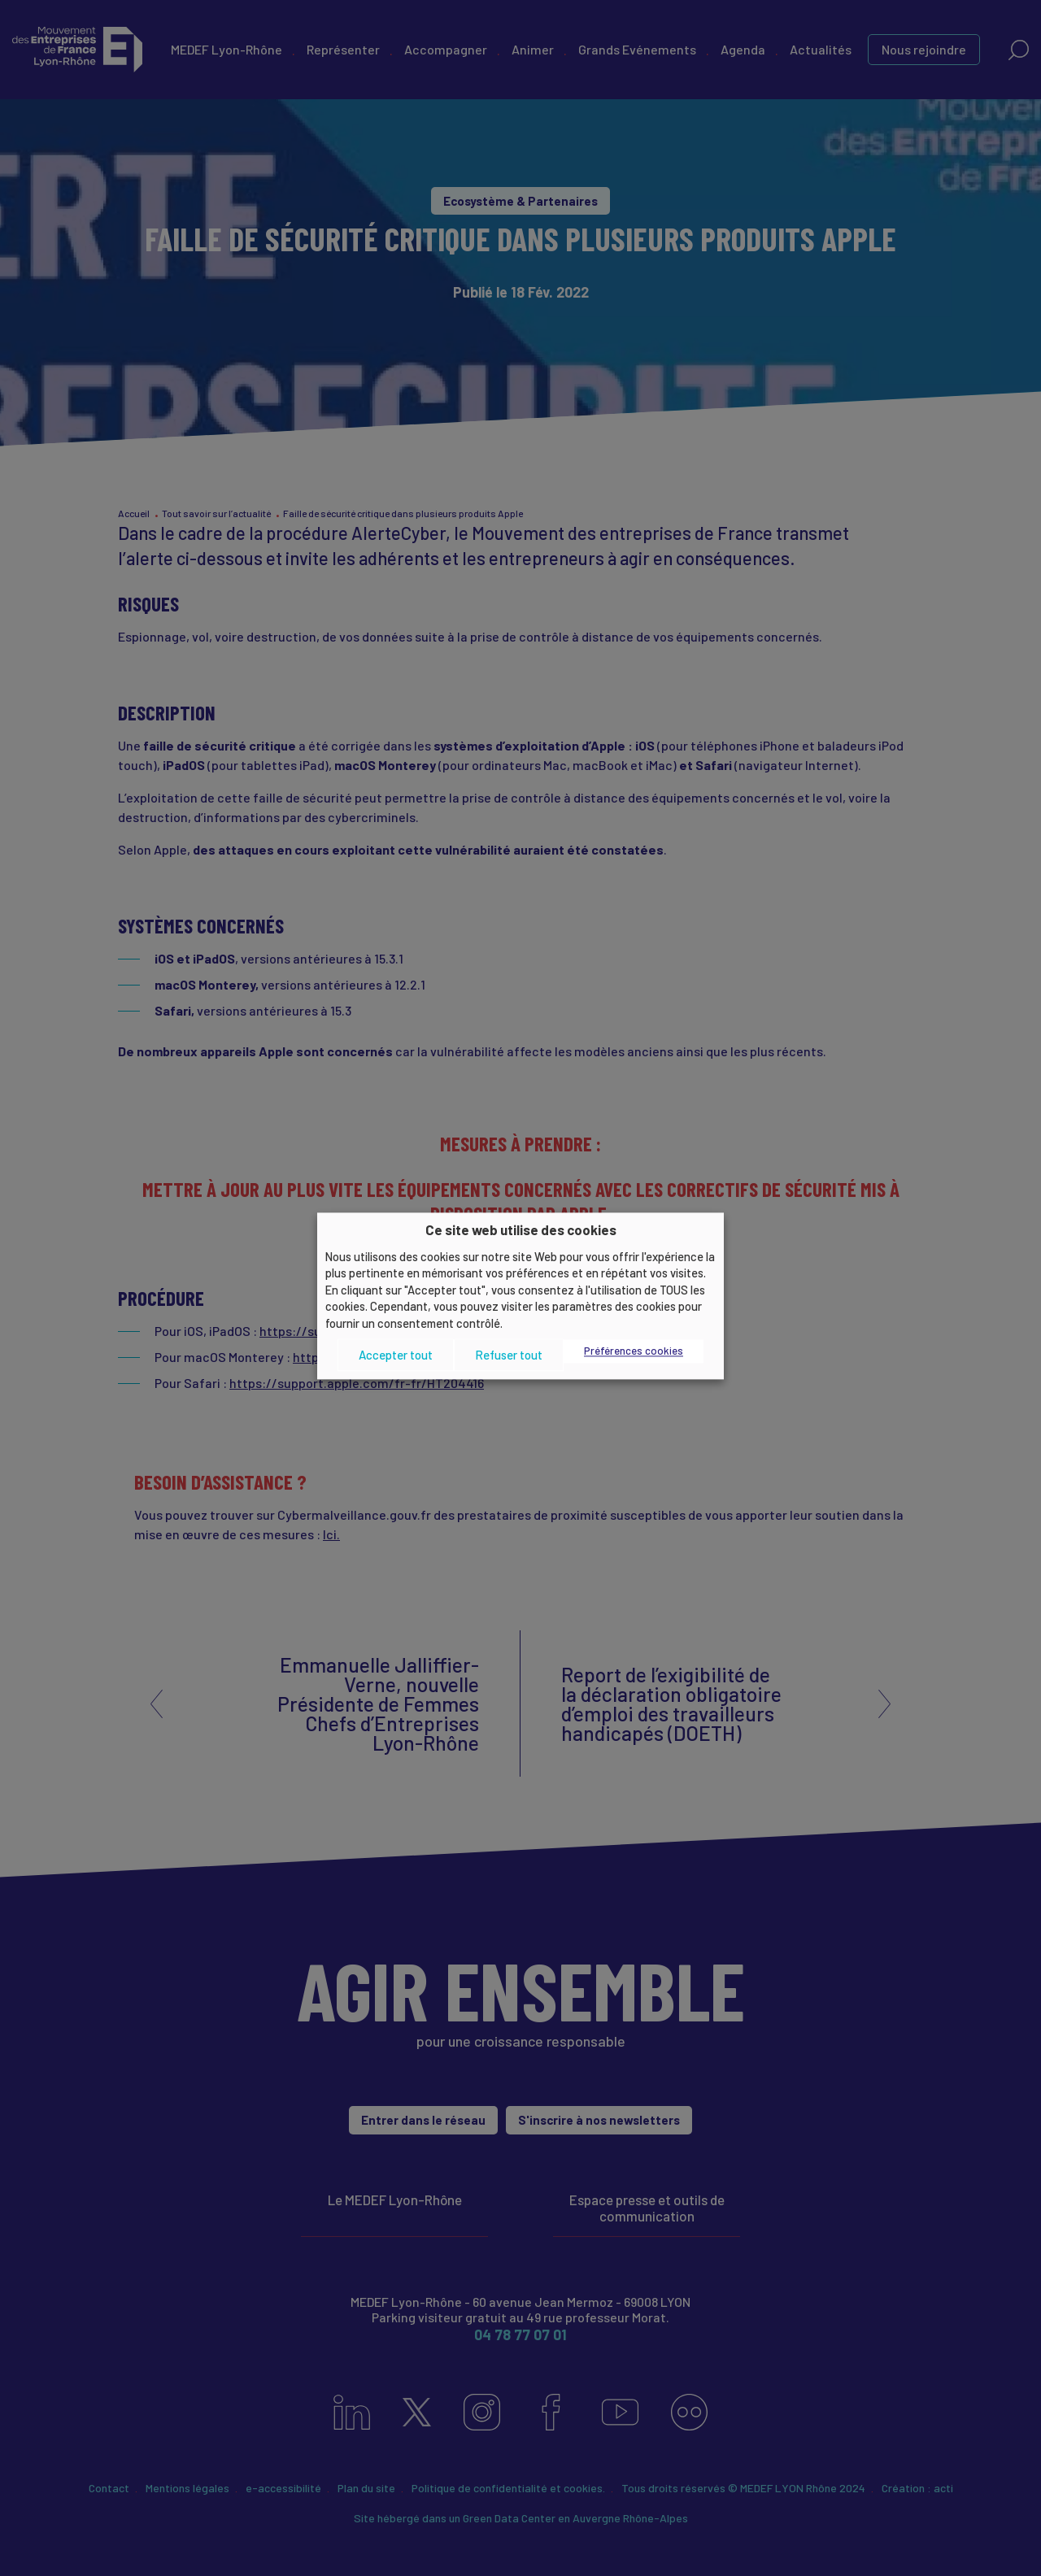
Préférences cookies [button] (633, 1351)
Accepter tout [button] (396, 1354)
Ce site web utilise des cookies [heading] (520, 1229)
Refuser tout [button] (508, 1354)
